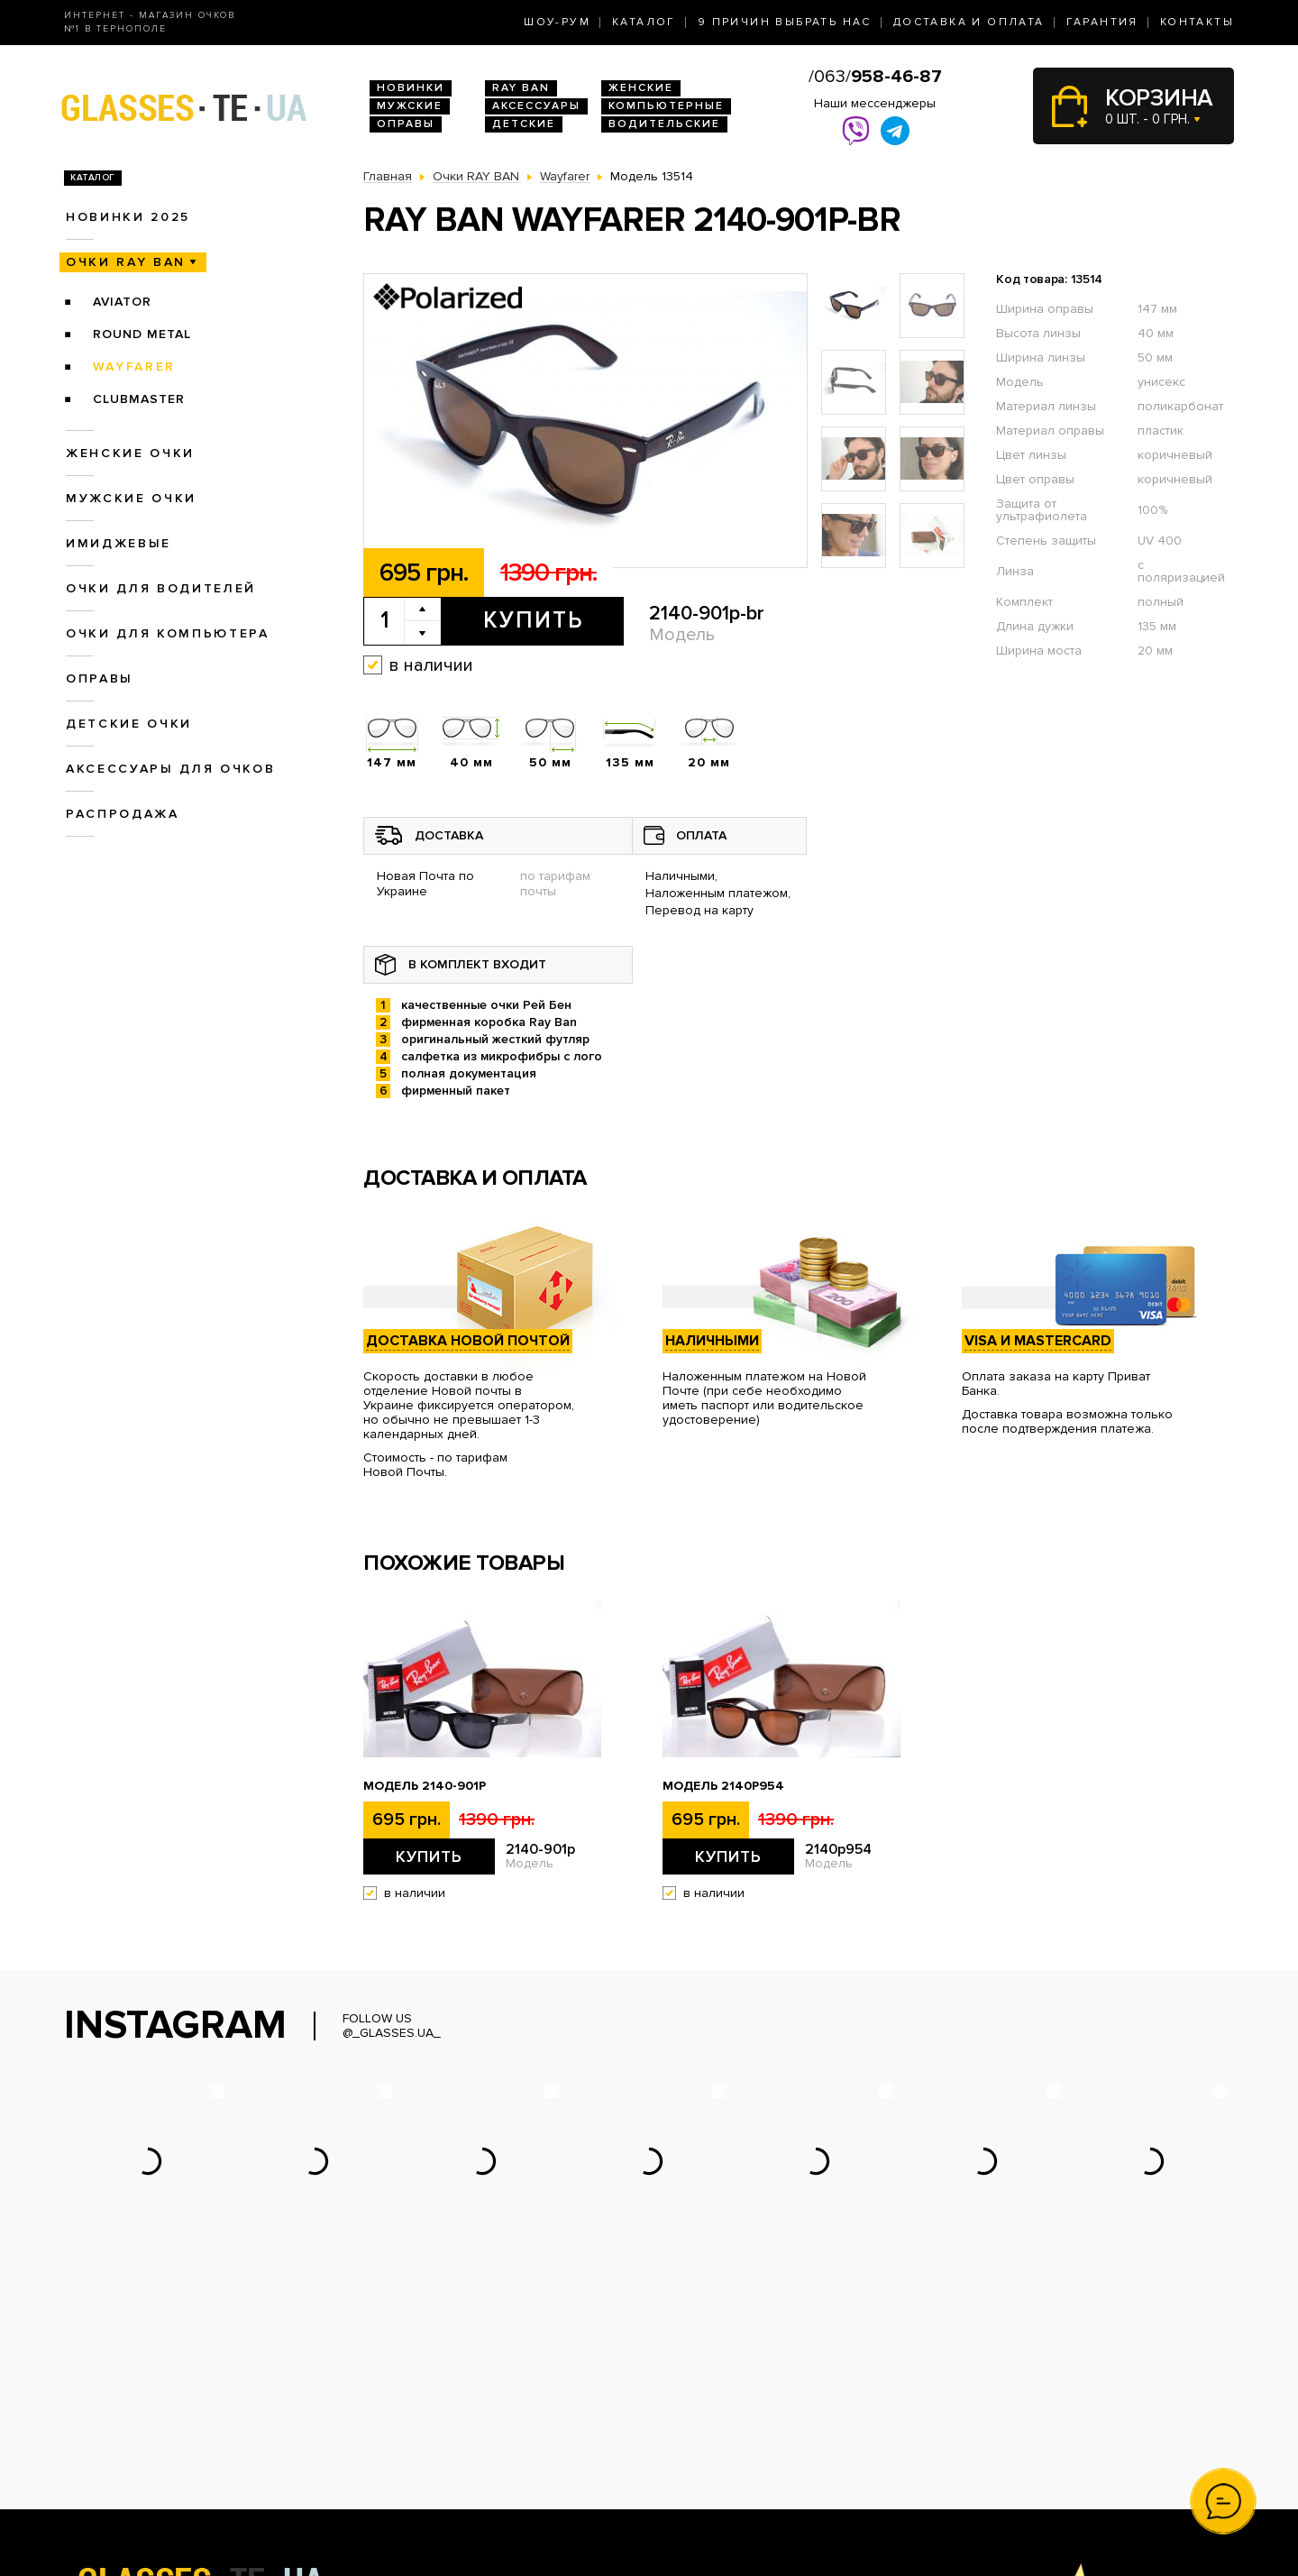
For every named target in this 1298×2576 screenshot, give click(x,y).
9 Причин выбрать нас (785, 22)
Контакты (1197, 22)
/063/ (875, 76)
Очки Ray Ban (404, 2417)
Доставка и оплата (969, 22)
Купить (533, 620)
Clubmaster (139, 399)
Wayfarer (134, 366)
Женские (640, 88)
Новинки (410, 88)
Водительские (664, 124)
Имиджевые (118, 543)
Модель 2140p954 (723, 1786)
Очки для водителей (161, 588)
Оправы (405, 124)
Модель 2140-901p (424, 1786)
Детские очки (129, 723)
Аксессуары (536, 106)
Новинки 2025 (128, 217)
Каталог (644, 22)
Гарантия (1102, 22)
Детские (523, 124)
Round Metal (142, 334)
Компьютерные (666, 106)
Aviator (122, 301)
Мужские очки (131, 498)
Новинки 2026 (406, 2398)
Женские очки (130, 453)
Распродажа (122, 813)
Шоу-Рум (557, 22)
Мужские (410, 106)
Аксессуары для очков (170, 768)
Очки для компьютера (168, 633)
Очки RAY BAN (126, 262)
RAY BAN (521, 88)
